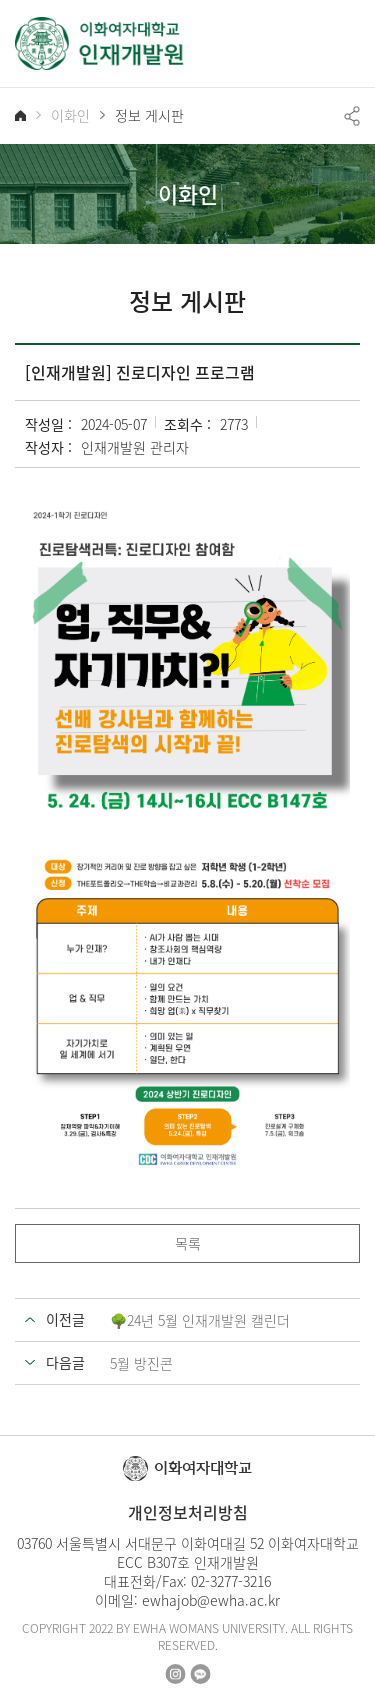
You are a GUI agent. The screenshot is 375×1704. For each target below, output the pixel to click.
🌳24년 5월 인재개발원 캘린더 (200, 1320)
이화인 (70, 115)
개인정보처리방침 (188, 1512)
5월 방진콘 (141, 1363)
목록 (188, 1243)
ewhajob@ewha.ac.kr (211, 1600)
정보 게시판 (149, 115)
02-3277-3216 (231, 1581)
